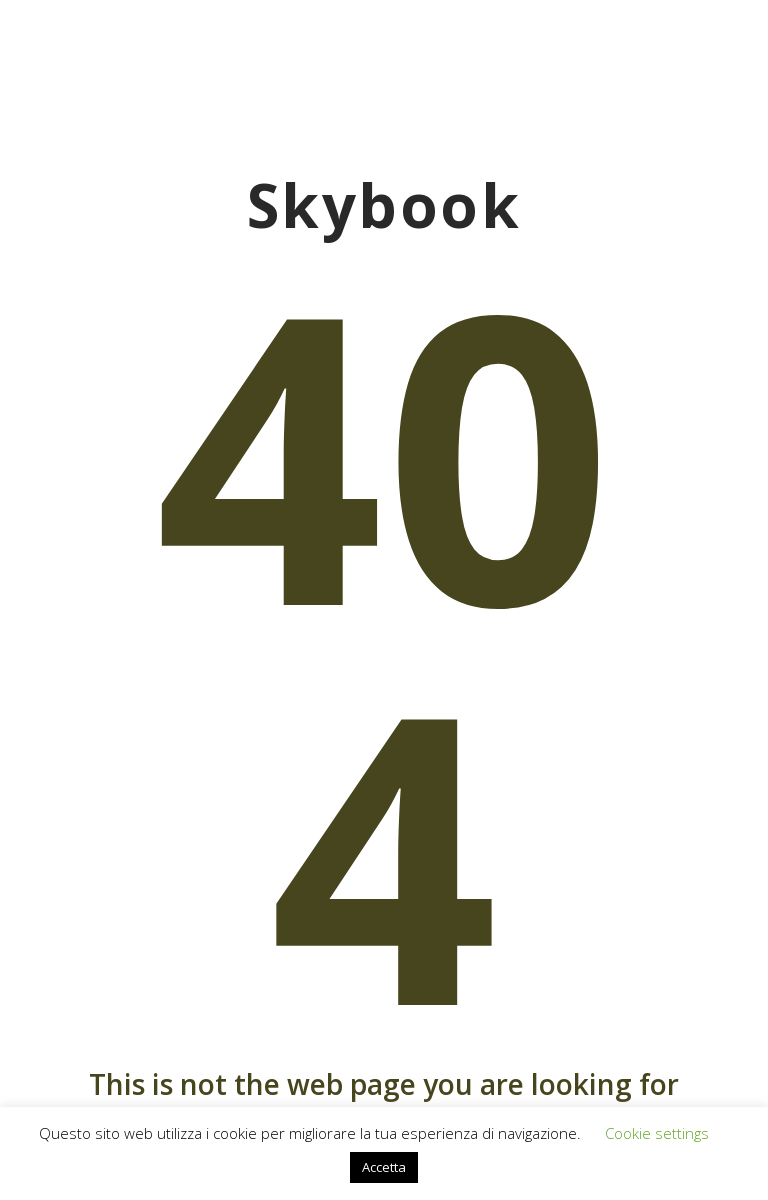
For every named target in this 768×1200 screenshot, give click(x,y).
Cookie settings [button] (657, 1133)
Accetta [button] (384, 1167)
